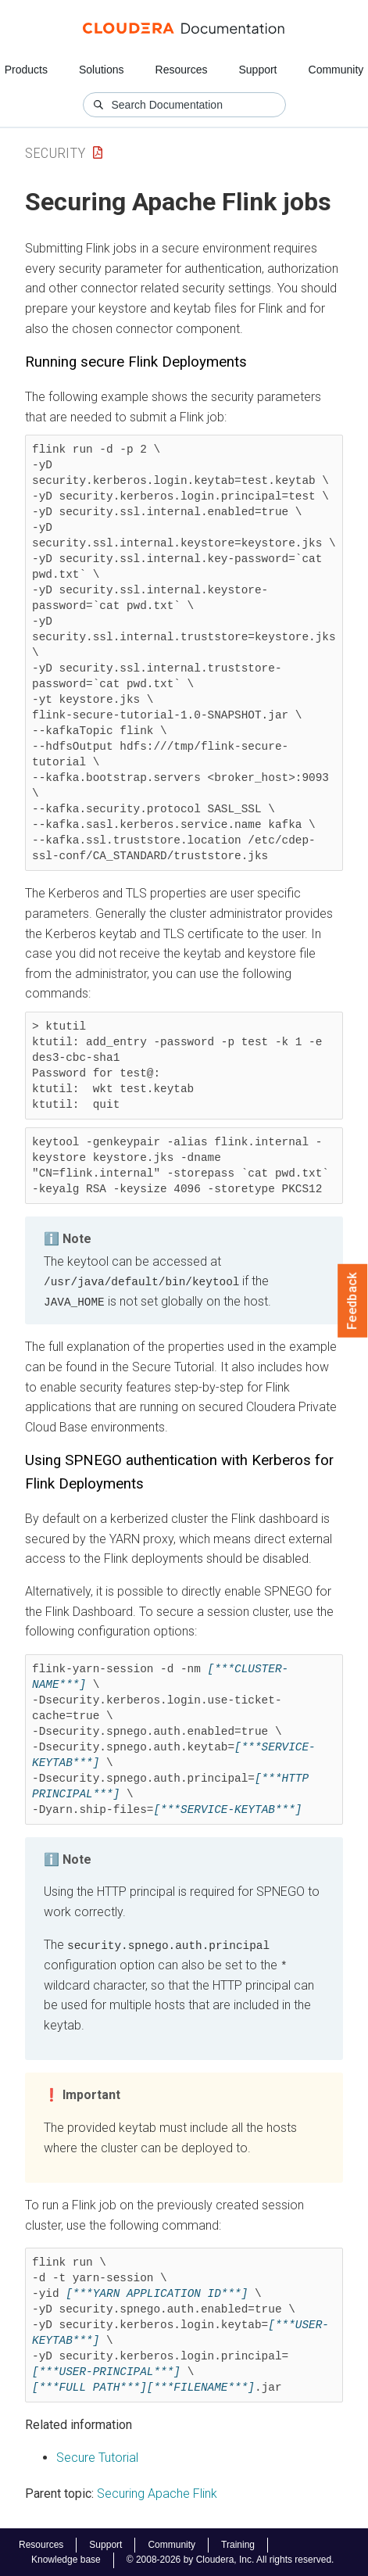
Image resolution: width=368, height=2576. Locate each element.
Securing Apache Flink (157, 2492)
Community (336, 69)
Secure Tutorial (97, 2456)
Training (238, 2543)
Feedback (352, 1301)
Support (257, 69)
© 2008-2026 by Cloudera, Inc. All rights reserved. (230, 2558)
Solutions (101, 69)
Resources (181, 69)
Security (55, 153)
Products (26, 69)
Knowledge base (66, 2558)
